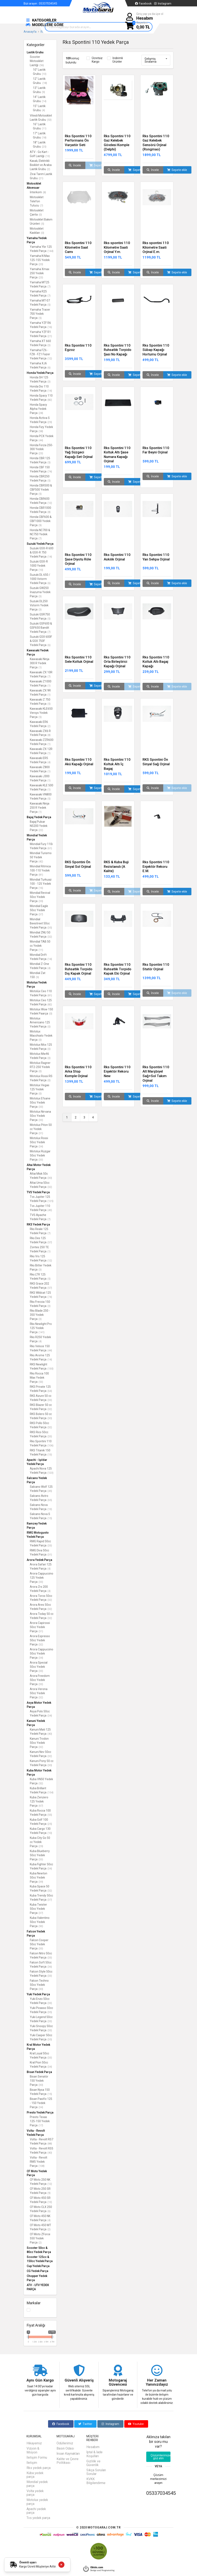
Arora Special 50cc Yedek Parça (38, 1666)
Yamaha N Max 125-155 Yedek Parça (40, 260)
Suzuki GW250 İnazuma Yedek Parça (40, 592)
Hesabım (92, 2447)
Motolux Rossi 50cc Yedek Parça (39, 1142)
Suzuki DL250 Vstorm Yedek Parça (39, 605)
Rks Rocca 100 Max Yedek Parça (39, 1377)
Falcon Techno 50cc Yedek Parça (39, 1985)
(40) (49, 1733)
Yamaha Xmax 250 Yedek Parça (39, 273)
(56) (41, 65)
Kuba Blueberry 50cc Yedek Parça (40, 1855)
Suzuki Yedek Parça (40, 543)
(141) (42, 1332)
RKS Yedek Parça (38, 1224)
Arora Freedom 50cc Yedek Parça (40, 1680)
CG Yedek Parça (37, 2271)
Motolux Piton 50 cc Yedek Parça (41, 1129)
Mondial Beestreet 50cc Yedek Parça (41, 923)
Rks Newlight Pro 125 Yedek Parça (41, 1328)
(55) (49, 1814)
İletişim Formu (37, 2457)
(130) (50, 1368)
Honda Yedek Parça (40, 372)
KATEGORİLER (41, 20)
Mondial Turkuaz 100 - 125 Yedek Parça (41, 883)
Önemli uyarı (27, 2562)
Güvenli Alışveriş (79, 2380)
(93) (41, 1926)
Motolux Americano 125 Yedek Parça (40, 1022)
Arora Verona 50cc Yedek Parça (38, 1693)
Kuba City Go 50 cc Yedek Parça (40, 1842)
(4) (43, 110)
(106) (50, 1445)
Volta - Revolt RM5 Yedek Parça (38, 2161)
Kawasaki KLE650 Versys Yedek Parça (41, 713)
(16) (49, 327)
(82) (49, 399)
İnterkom (38, 192)
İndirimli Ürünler (117, 59)
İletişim (46, 7)
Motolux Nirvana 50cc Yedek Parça (40, 1116)
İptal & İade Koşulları (94, 2454)
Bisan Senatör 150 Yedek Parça (39, 2080)
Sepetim (143, 25)
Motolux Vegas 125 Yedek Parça (39, 1089)
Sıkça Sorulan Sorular (96, 2472)
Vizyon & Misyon (33, 2450)
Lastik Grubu (35, 52)
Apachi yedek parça (36, 2511)
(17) (41, 2125)
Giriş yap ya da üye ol (149, 16)
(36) (49, 1966)
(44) (41, 440)
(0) (40, 214)
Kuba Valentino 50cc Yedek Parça (40, 1922)
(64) (49, 1390)
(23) (41, 277)
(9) (43, 92)
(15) (49, 1518)
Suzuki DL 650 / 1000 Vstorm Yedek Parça (40, 579)
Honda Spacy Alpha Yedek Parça (38, 409)
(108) (42, 2165)
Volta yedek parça (35, 2493)
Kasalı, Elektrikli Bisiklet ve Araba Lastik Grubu (41, 165)
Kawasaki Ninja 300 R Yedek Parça (39, 663)
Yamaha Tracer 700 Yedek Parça (40, 313)
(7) (41, 205)
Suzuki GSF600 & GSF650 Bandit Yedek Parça (41, 627)
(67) (41, 1805)
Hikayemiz (34, 2443)
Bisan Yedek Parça (39, 2072)
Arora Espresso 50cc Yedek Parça (40, 1640)
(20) (41, 264)
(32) (49, 936)
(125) (50, 1201)
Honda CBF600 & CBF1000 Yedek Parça (41, 521)
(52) (41, 1783)
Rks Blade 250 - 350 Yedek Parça (40, 1315)
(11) (44, 128)
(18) (44, 83)
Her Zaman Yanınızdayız (157, 2382)
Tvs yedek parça (38, 2518)
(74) (49, 471)
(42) (41, 861)
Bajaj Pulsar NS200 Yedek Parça (38, 826)
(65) (49, 1500)
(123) (50, 1472)
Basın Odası (65, 2448)
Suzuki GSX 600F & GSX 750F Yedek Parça (41, 641)
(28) (41, 413)
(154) (50, 1792)
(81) (41, 874)
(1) (40, 667)
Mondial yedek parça (37, 2484)
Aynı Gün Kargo (40, 2380)
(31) (41, 1133)
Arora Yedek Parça (39, 1560)
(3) (49, 345)
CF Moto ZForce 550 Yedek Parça (40, 2238)
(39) (41, 901)
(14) (44, 101)
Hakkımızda (31, 7)
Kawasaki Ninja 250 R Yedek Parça (39, 807)
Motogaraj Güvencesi (118, 2382)
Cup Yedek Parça (38, 2266)
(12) (49, 358)
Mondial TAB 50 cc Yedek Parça (40, 945)
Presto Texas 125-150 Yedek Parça (40, 2121)
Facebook (143, 3)
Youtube (136, 2424)
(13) (44, 73)
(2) (48, 169)
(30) (49, 1177)
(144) (50, 251)
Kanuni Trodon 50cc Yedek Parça (39, 1743)
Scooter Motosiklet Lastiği (37, 61)
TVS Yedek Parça (38, 1192)
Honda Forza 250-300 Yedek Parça (41, 449)
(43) (49, 1210)
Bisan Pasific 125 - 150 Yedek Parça (41, 2103)
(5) (42, 223)
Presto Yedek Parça (40, 2112)
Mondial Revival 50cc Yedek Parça (40, 897)
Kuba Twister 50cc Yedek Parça (38, 1908)
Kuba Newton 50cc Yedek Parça (38, 1877)
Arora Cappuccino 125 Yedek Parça (41, 1577)
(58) (41, 431)
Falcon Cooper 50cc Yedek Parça (39, 1944)
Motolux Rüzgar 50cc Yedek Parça (40, 1155)
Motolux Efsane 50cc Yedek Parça (40, 1102)
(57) (49, 1242)
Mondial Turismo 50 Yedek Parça (41, 857)
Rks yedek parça (39, 2468)
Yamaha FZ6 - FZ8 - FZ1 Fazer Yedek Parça (41, 354)
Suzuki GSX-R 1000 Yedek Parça (39, 565)
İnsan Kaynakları (68, 2454)
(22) (41, 830)
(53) (49, 119)
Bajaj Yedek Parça (39, 817)
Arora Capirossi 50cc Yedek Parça (40, 1627)
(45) (49, 1490)
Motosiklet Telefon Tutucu (37, 201)
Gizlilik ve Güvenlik (93, 2463)
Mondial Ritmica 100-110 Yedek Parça (40, 870)
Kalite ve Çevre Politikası (68, 2461)
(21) (41, 178)
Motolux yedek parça (37, 2502)
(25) (44, 146)
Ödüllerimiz (65, 2443)
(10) (41, 569)
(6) (49, 367)
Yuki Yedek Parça (38, 1994)
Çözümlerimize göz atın (160, 2457)
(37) (41, 914)
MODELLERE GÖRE (45, 25)
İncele (75, 165)
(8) (44, 192)
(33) (41, 1106)
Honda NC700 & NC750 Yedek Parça (40, 534)
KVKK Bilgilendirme (95, 2481)
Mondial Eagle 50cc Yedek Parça (39, 910)
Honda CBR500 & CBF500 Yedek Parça (41, 489)
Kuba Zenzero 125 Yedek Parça (39, 1801)
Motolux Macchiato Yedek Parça (41, 1035)
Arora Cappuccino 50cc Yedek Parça (41, 1653)
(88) (49, 2143)
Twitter (85, 2424)
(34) (41, 1146)
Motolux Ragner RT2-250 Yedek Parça (40, 1067)
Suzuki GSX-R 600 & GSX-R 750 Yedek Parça (41, 552)
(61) (49, 848)
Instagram (162, 3)
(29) (49, 422)
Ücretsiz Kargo (97, 59)
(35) (49, 927)
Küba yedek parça (35, 2475)
